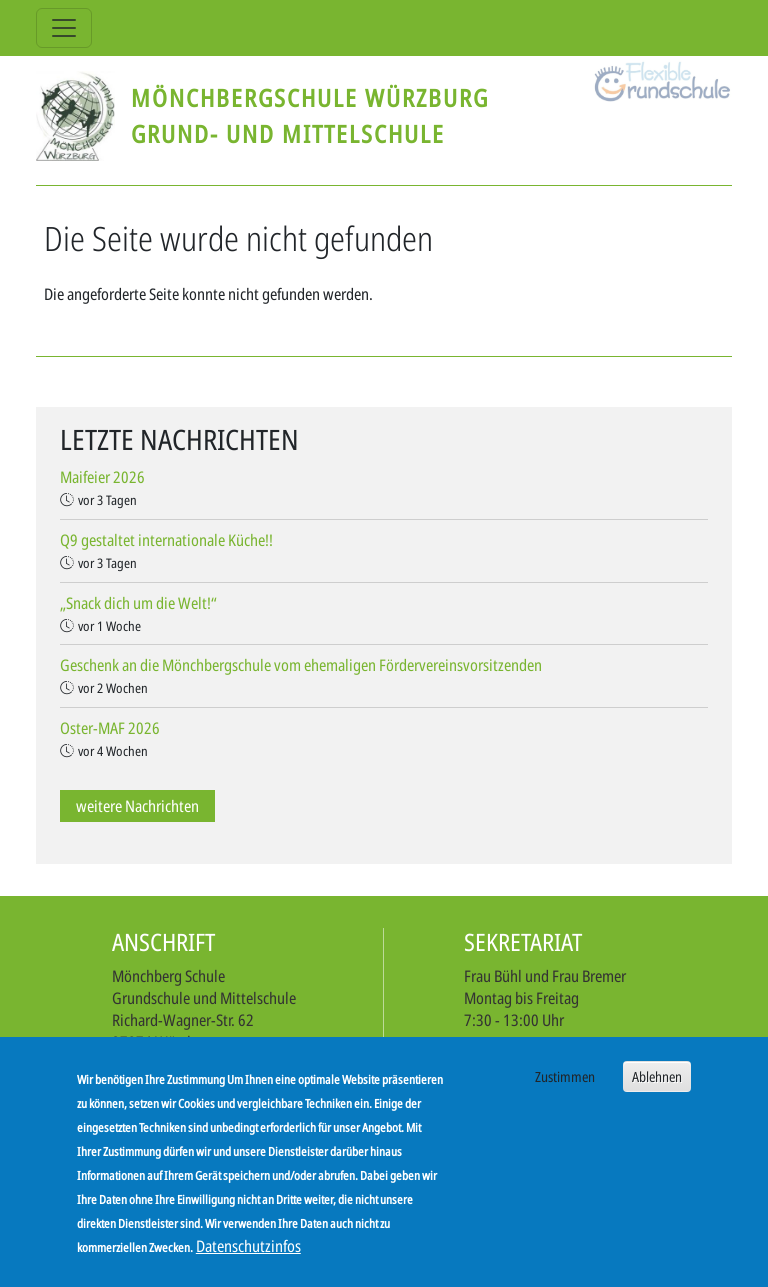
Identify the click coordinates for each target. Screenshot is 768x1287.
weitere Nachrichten (137, 806)
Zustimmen (565, 1084)
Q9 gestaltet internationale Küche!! (166, 540)
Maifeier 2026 (102, 477)
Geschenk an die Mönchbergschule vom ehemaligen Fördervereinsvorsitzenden (301, 665)
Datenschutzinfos (248, 1254)
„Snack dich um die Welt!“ (138, 603)
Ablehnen (657, 1084)
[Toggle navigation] (64, 28)
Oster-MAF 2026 (110, 728)
